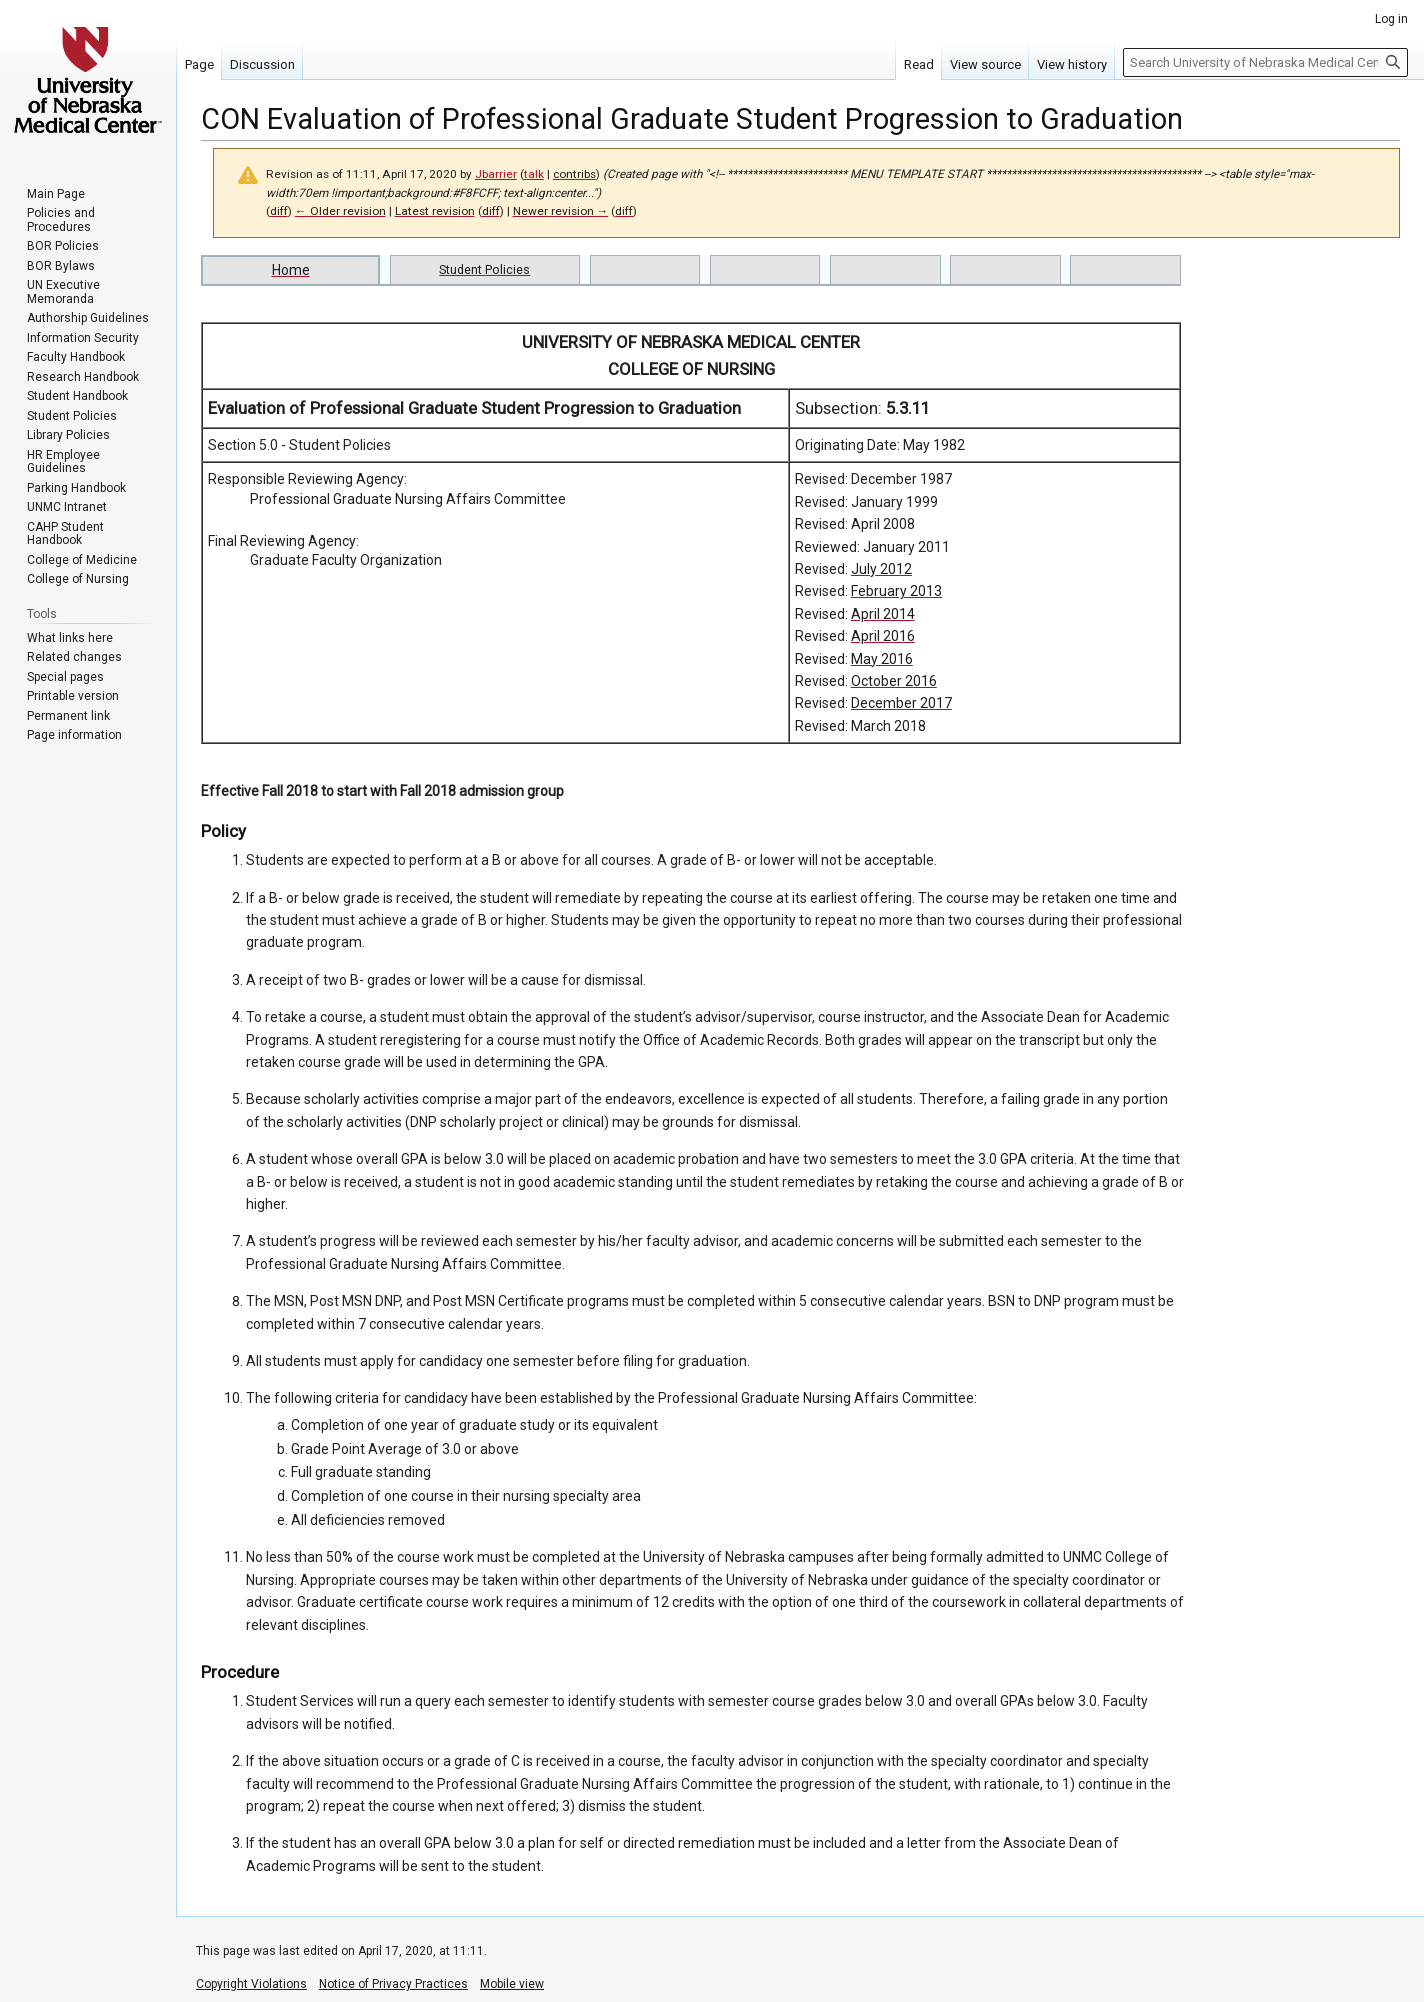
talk (534, 174)
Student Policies (484, 269)
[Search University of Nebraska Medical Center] (1265, 62)
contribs (574, 174)
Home (291, 270)
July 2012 (881, 569)
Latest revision (435, 211)
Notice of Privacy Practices (393, 1984)
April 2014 (883, 614)
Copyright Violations (251, 1984)
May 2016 (882, 659)
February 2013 (896, 591)
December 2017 (901, 703)
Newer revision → (561, 211)
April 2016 (883, 636)
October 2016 (894, 681)
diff (279, 211)
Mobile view (512, 1984)
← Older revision (340, 211)
